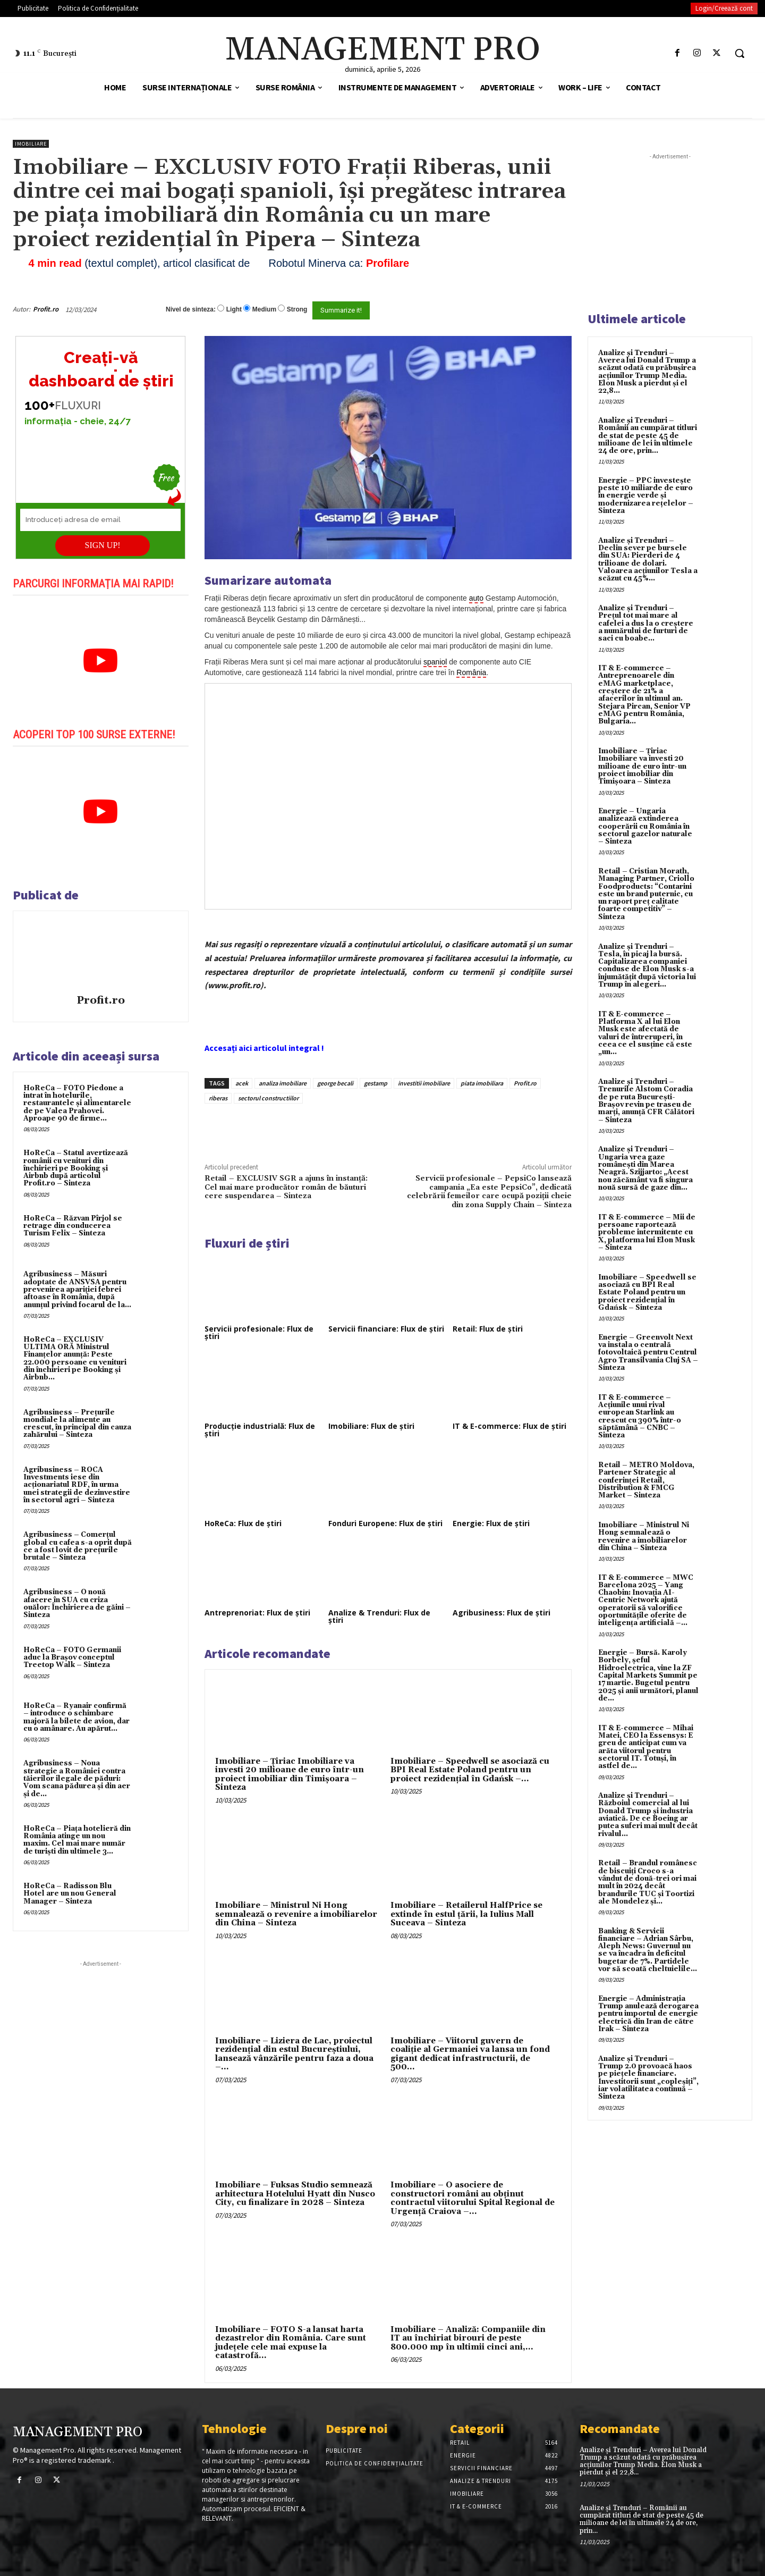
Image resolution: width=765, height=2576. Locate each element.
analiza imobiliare (283, 1083)
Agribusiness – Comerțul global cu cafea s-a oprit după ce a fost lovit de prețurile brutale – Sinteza (77, 1546)
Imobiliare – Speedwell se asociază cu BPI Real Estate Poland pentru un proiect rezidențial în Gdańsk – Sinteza (647, 1292)
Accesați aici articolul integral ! (264, 1047)
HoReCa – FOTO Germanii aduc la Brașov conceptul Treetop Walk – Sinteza (72, 1658)
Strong (297, 309)
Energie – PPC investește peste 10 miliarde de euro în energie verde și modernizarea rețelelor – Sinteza (645, 495)
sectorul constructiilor (268, 1098)
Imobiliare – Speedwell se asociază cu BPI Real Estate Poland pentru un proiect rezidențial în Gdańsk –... (469, 1770)
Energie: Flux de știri (491, 1523)
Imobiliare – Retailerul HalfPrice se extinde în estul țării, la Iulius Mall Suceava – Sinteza (466, 1914)
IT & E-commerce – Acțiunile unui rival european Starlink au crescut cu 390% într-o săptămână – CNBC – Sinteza (639, 1416)
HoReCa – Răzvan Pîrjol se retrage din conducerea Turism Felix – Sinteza (72, 1226)
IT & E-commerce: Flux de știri (509, 1426)
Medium (264, 309)
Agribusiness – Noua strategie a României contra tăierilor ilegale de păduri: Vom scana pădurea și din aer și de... (76, 1778)
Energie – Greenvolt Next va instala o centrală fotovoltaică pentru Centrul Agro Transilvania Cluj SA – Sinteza (648, 1352)
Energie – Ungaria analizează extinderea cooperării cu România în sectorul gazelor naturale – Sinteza (645, 826)
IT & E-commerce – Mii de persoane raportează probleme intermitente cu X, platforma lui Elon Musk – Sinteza (646, 1232)
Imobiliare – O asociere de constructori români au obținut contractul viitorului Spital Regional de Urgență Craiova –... (472, 2198)
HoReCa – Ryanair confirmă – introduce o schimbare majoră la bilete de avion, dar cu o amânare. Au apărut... (76, 1717)
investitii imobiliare (424, 1083)
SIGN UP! (103, 545)
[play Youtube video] (101, 660)
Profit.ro (45, 309)
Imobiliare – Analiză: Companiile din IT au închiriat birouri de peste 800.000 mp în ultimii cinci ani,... (468, 2338)
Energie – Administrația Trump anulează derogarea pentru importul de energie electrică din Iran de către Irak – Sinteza (648, 2013)
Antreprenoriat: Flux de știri (257, 1612)
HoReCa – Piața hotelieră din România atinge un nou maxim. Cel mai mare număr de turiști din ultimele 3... (77, 1840)
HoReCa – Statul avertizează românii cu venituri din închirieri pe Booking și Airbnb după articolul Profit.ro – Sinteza (75, 1168)
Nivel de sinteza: (191, 309)
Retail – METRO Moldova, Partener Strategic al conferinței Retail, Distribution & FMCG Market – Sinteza (646, 1480)
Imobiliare (31, 144)
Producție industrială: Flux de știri (260, 1429)
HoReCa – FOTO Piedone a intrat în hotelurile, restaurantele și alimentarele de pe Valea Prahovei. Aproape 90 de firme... (77, 1103)
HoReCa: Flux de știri (243, 1523)
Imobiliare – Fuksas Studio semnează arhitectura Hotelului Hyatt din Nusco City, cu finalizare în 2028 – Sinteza (295, 2194)
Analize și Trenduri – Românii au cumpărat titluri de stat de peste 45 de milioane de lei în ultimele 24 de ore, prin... (647, 435)
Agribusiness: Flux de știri (501, 1612)
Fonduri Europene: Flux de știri (385, 1523)
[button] (739, 53)
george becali (335, 1083)
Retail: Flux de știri (488, 1329)
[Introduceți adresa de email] (100, 520)
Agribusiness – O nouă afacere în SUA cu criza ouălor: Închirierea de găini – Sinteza (77, 1603)
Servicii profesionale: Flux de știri (259, 1332)
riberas (218, 1098)
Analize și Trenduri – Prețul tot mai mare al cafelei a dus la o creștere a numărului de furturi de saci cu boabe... (645, 623)
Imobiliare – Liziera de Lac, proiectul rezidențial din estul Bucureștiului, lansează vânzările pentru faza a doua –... (294, 2054)
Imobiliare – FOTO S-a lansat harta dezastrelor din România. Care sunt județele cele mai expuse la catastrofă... (290, 2343)
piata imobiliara (482, 1083)
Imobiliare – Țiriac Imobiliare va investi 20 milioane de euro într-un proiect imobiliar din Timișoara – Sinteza (289, 1774)
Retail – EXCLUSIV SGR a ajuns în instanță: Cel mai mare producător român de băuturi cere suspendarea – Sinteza (286, 1187)
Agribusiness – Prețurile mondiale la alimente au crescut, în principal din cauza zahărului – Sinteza (77, 1423)
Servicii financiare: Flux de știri (386, 1329)
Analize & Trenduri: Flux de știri (379, 1616)
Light (234, 309)
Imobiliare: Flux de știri (371, 1426)
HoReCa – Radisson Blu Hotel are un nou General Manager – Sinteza (69, 1894)
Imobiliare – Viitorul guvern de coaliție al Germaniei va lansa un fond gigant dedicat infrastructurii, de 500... (470, 2054)
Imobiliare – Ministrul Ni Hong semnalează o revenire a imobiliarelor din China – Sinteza (296, 1914)
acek (241, 1083)
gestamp (375, 1083)
